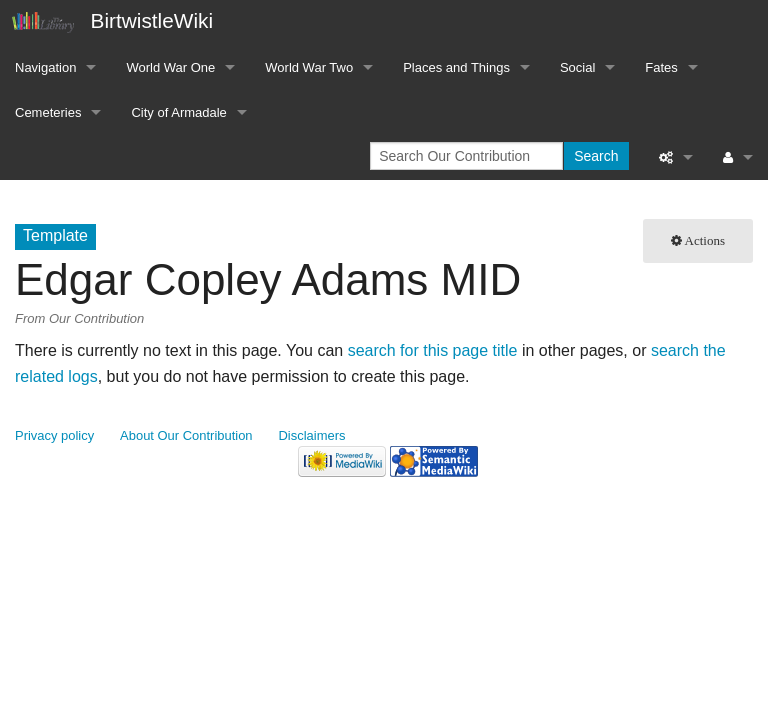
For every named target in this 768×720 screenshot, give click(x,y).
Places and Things (456, 67)
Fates (661, 67)
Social (577, 67)
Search (596, 156)
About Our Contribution (186, 435)
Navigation (45, 67)
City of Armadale (178, 112)
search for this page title (433, 350)
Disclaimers (312, 435)
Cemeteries (48, 112)
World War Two (309, 67)
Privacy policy (54, 435)
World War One (170, 67)
